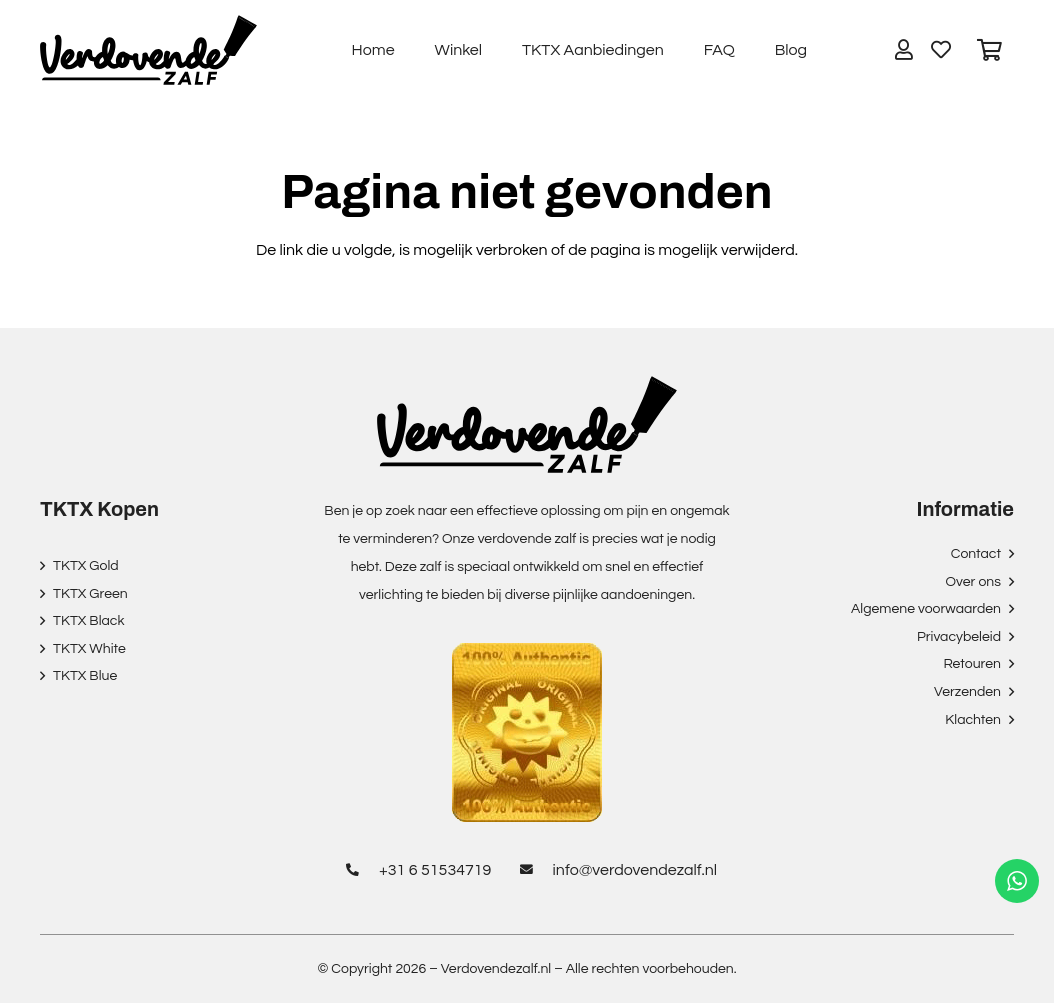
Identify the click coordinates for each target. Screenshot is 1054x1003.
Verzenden (967, 692)
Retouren (972, 664)
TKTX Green (90, 594)
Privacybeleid (959, 637)
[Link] (148, 50)
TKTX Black (88, 621)
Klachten (973, 720)
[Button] (904, 50)
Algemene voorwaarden (926, 609)
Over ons (973, 582)
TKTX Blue (85, 676)
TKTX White (89, 649)
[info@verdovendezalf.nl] (532, 870)
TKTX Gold (86, 566)
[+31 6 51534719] (358, 870)
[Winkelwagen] (990, 50)
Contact (976, 554)
